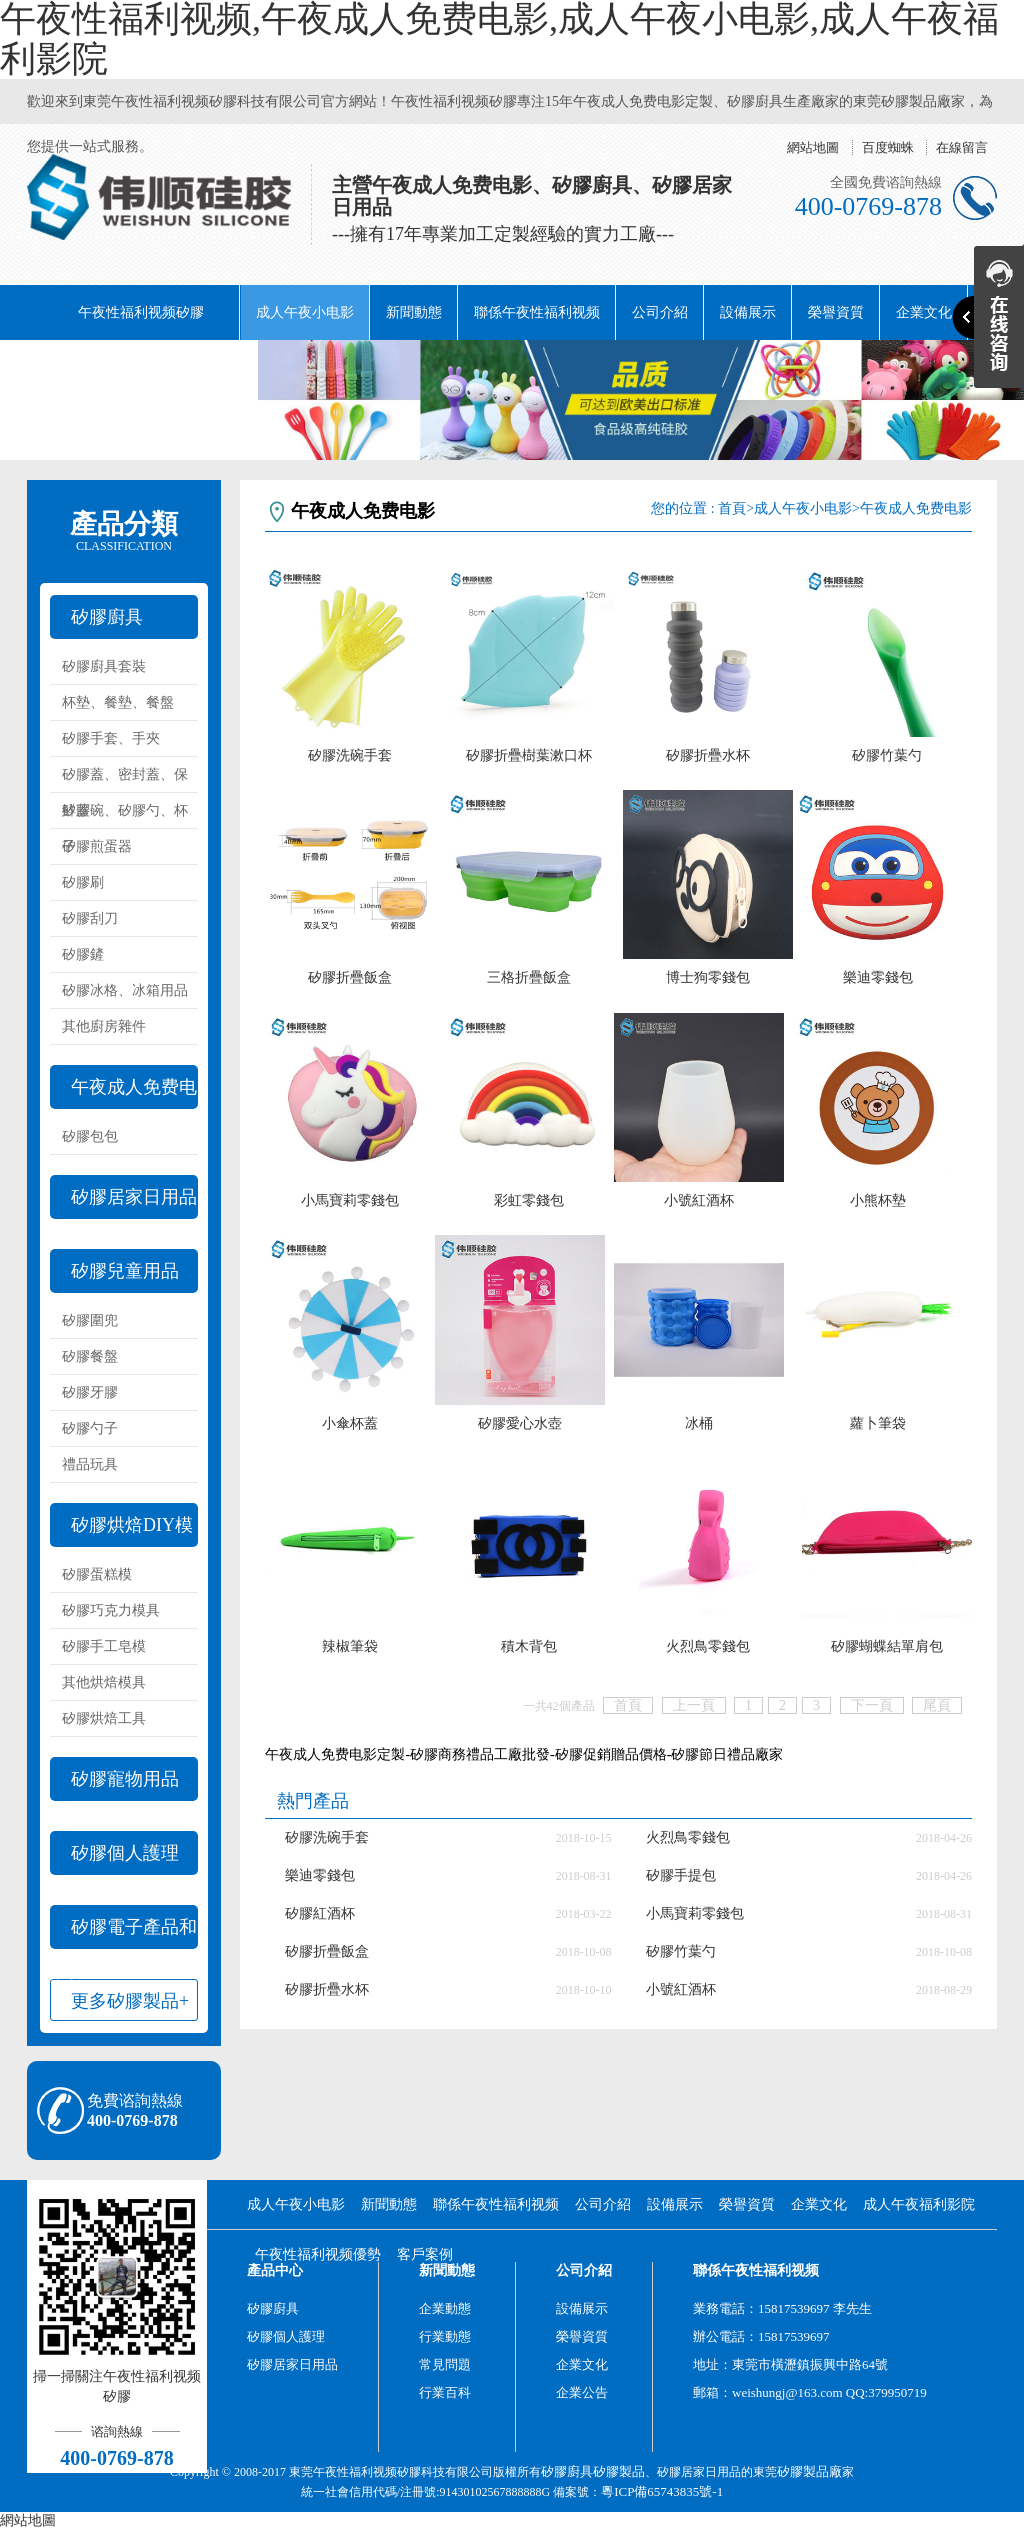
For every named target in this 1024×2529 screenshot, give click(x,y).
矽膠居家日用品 (134, 1197)
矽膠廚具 (107, 617)
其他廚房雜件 (104, 1026)
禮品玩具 (90, 1464)
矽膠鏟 (83, 954)
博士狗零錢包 (708, 977)
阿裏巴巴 (215, 367)
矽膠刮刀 (90, 918)
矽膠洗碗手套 (350, 755)
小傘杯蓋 (350, 1423)
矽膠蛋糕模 (97, 1574)
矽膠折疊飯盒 (350, 977)
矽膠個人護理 (125, 1853)
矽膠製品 (619, 2471)
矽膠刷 (83, 882)
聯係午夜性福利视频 (537, 312)
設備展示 (748, 312)
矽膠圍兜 (90, 1320)
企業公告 (582, 2392)
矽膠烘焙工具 (104, 1718)
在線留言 (962, 147)
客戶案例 (425, 2254)
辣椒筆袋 (350, 1646)
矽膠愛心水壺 (520, 1423)
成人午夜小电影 (305, 312)
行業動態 (445, 2336)
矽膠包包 (90, 1136)
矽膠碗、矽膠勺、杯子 (125, 816)
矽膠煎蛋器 (97, 846)
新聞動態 (414, 312)
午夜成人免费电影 (123, 1093)
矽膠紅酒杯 (320, 1913)
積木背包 (529, 1646)
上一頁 (694, 1705)
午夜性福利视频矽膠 (141, 312)
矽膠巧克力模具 (111, 1610)
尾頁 (937, 1705)
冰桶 (699, 1423)
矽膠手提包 (681, 1875)
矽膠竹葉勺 (887, 755)
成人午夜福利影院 (99, 367)
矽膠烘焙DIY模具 (121, 1531)
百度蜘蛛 (888, 147)
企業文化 (819, 2204)
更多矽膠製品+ (130, 2001)
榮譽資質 (836, 312)
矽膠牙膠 (90, 1392)
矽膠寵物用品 (125, 1779)
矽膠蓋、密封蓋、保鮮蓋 (125, 780)
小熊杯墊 (878, 1200)
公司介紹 (660, 312)
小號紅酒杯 (699, 1200)
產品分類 (124, 531)
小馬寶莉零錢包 (350, 1200)
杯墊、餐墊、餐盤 (118, 702)
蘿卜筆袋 (878, 1423)
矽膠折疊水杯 (708, 755)
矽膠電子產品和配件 (123, 1933)
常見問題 (445, 2364)
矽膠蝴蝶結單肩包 (887, 1646)
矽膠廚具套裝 (104, 666)
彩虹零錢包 (529, 1200)
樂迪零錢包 (878, 977)
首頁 (732, 508)
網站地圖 (813, 147)
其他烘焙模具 (104, 1682)
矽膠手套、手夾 (111, 738)
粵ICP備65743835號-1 (662, 2491)
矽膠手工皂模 (104, 1646)
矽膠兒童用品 (125, 1271)
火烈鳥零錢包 (708, 1646)
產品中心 (275, 2270)
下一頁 (872, 1705)
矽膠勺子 (90, 1428)
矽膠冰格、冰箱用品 (125, 990)
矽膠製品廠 (809, 2471)
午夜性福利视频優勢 (318, 2254)
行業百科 (445, 2392)
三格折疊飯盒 (529, 977)
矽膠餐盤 (90, 1356)
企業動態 (445, 2308)
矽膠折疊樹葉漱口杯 (529, 755)
